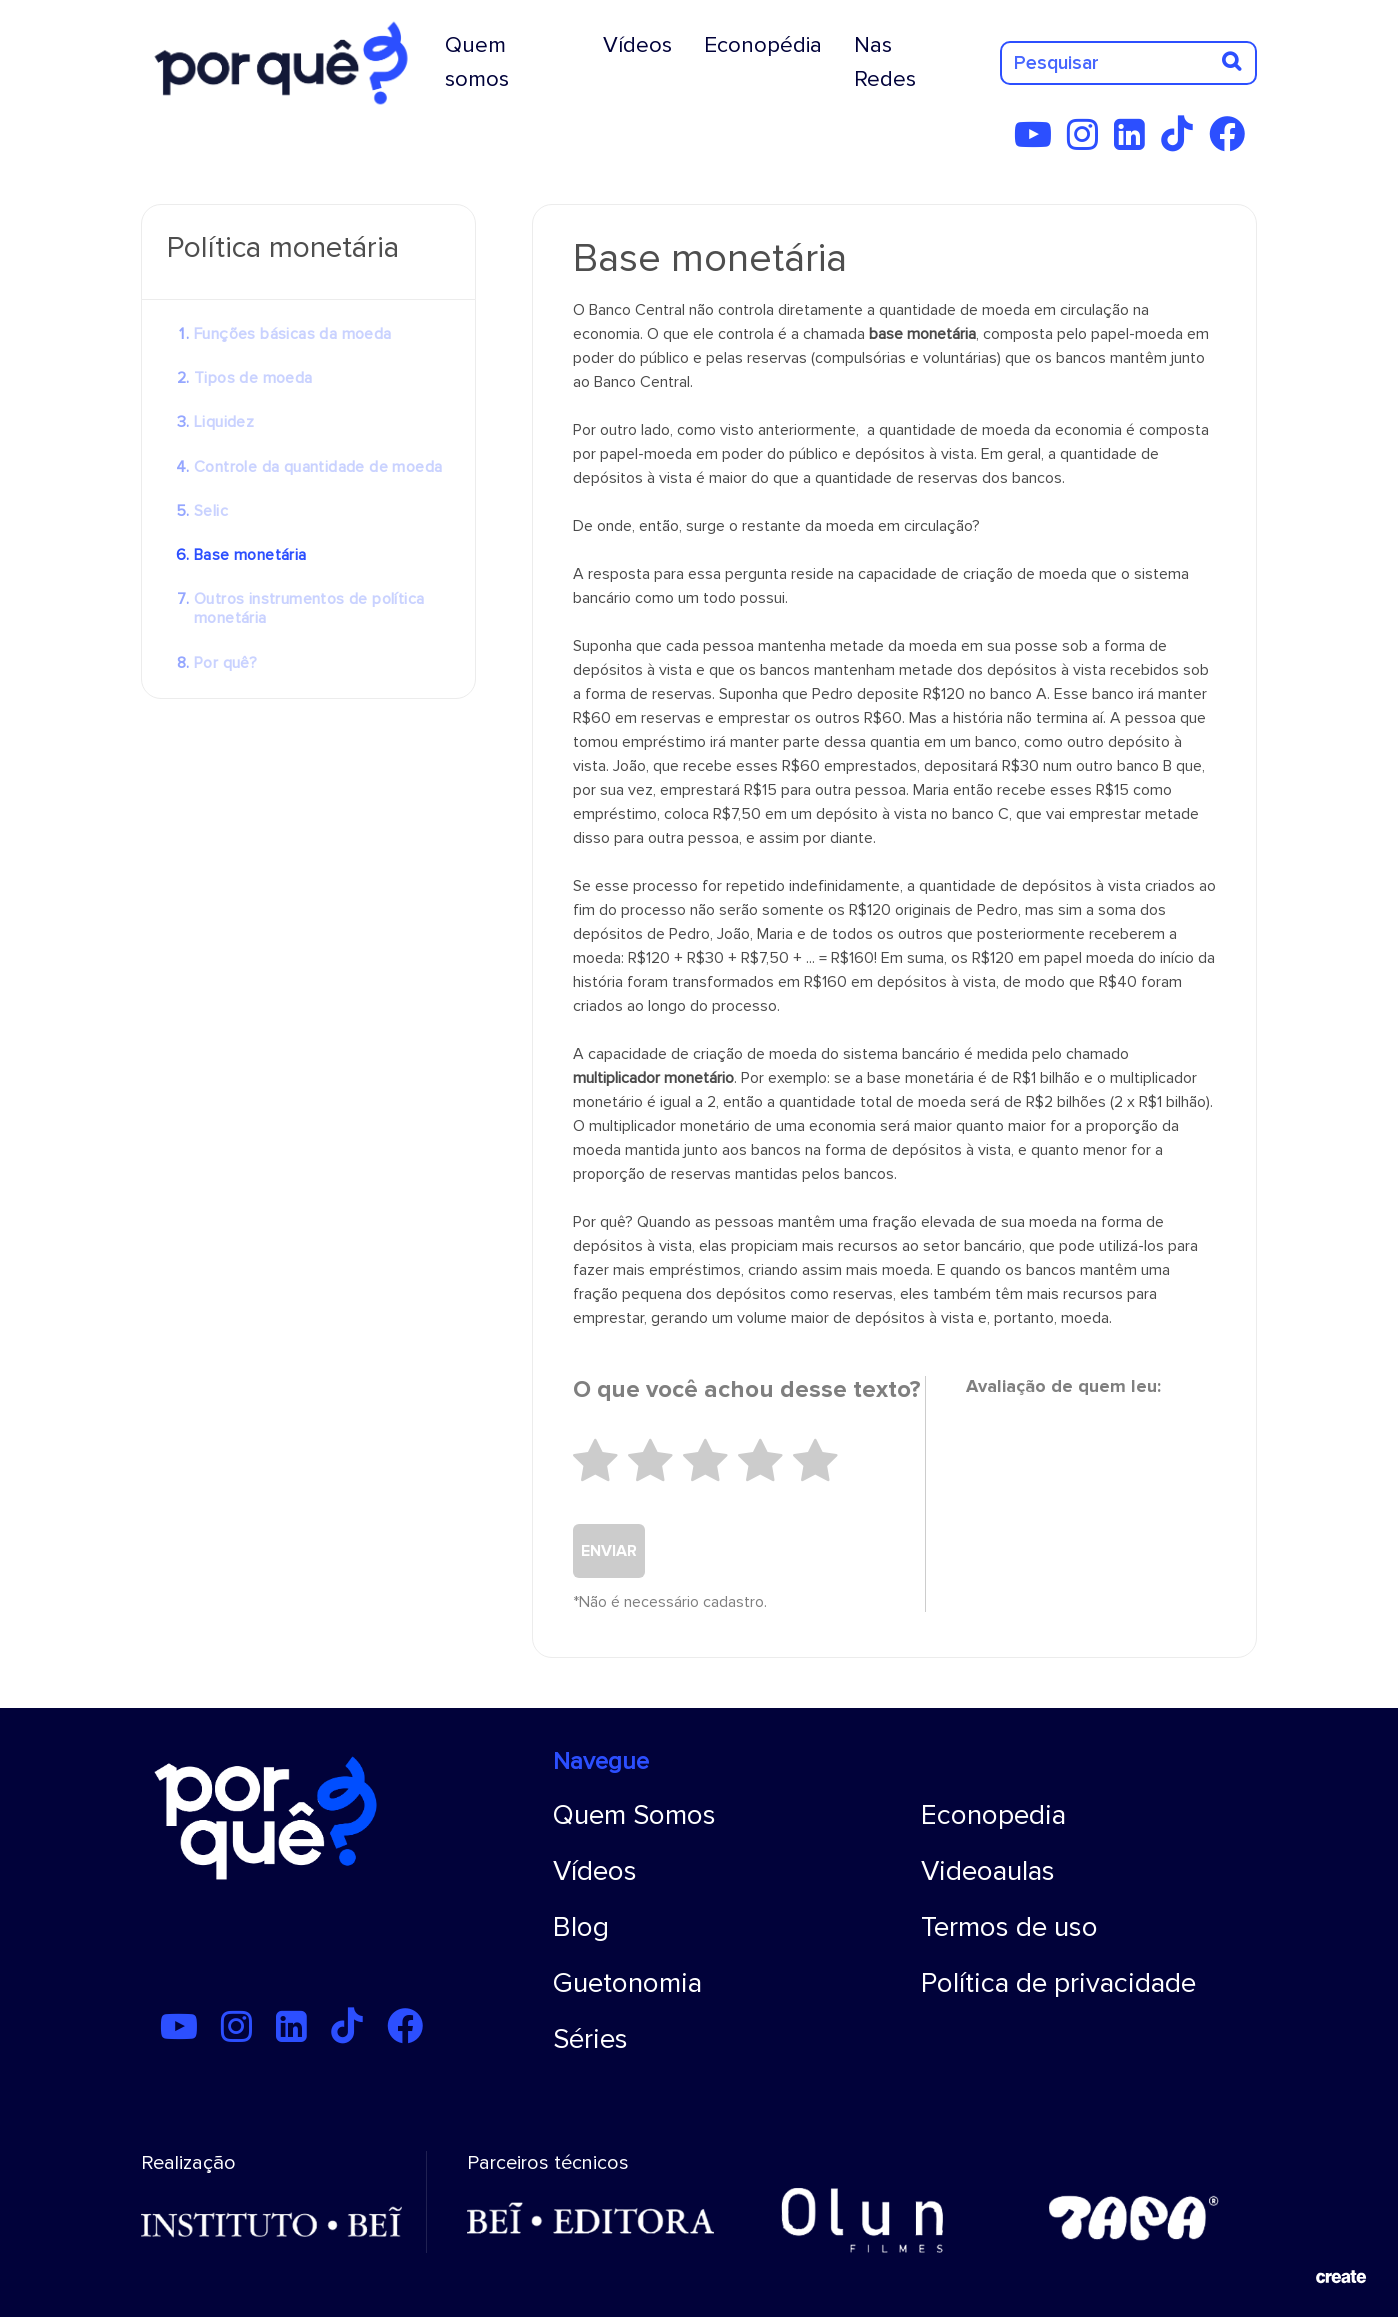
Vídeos (637, 45)
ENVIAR (609, 1551)
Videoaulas (988, 1871)
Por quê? (225, 663)
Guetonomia (627, 1983)
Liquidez (224, 422)
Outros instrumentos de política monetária (309, 608)
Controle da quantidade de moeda (318, 467)
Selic (211, 511)
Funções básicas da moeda (293, 334)
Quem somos (477, 62)
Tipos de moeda (253, 378)
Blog (581, 1927)
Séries (590, 2039)
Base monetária (250, 555)
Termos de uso (1009, 1927)
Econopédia (763, 45)
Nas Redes (885, 62)
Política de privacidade (1058, 1983)
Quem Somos (634, 1815)
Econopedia (993, 1815)
